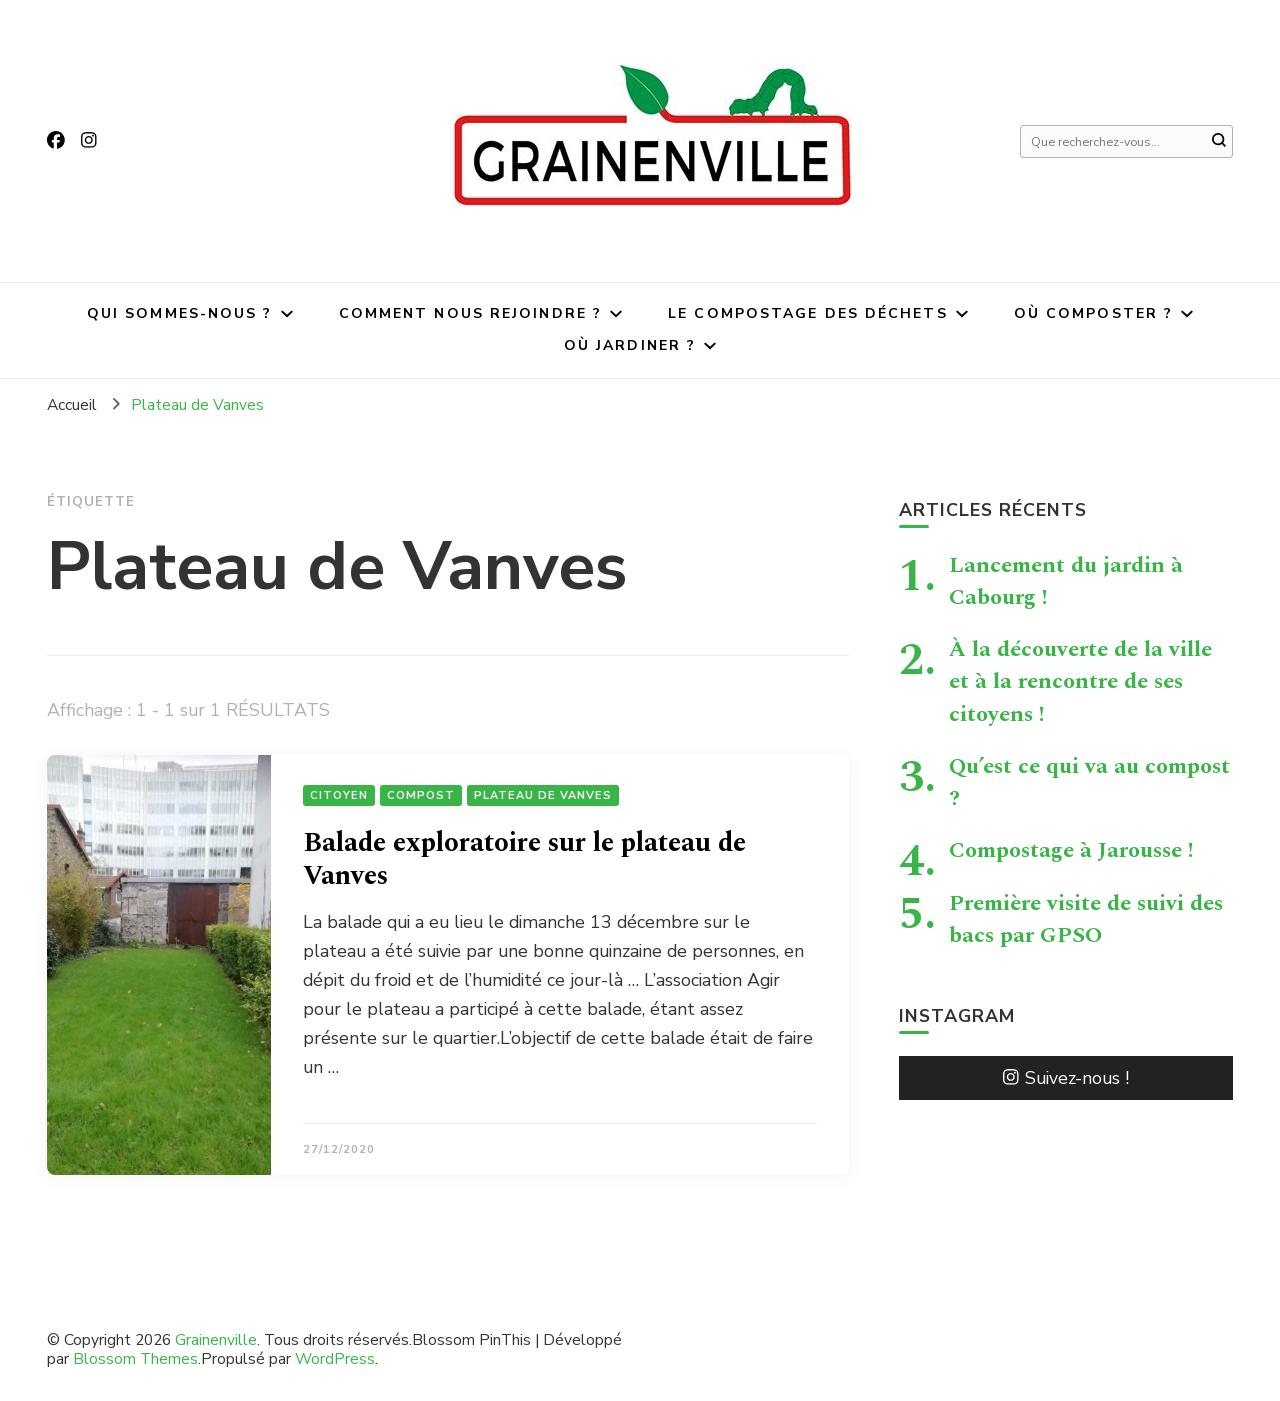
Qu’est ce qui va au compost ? (1089, 782)
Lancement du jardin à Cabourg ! (1066, 581)
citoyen (339, 795)
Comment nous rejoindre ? (470, 313)
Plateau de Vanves (543, 795)
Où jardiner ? (630, 345)
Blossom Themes (135, 1358)
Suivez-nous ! (1066, 1078)
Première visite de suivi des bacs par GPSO (1086, 919)
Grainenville (216, 1339)
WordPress (335, 1358)
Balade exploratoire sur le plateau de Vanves (524, 859)
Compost (421, 795)
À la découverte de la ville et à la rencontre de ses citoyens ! (1080, 681)
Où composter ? (1093, 313)
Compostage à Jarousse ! (1071, 850)
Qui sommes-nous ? (180, 313)
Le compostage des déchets (808, 313)
